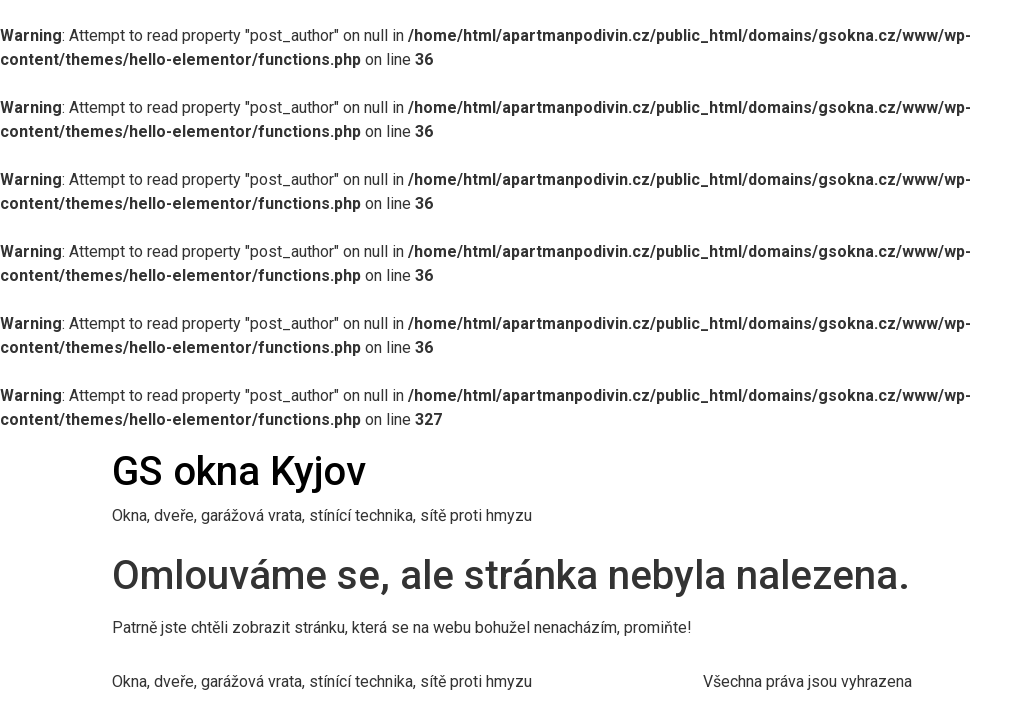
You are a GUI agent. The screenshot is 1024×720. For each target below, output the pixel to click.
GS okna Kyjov (239, 471)
